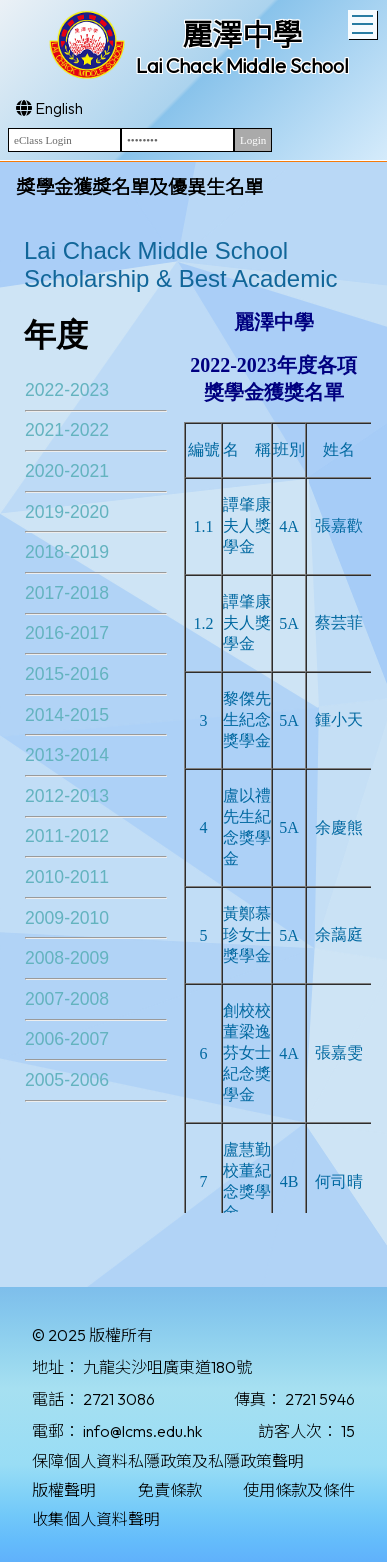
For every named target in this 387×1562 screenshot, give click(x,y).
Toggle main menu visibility (364, 22)
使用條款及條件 (299, 1490)
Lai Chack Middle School (242, 65)
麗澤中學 (242, 35)
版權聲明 (64, 1490)
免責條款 (170, 1490)
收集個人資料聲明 (96, 1519)
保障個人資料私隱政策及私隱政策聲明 (168, 1461)
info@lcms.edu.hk (142, 1431)
